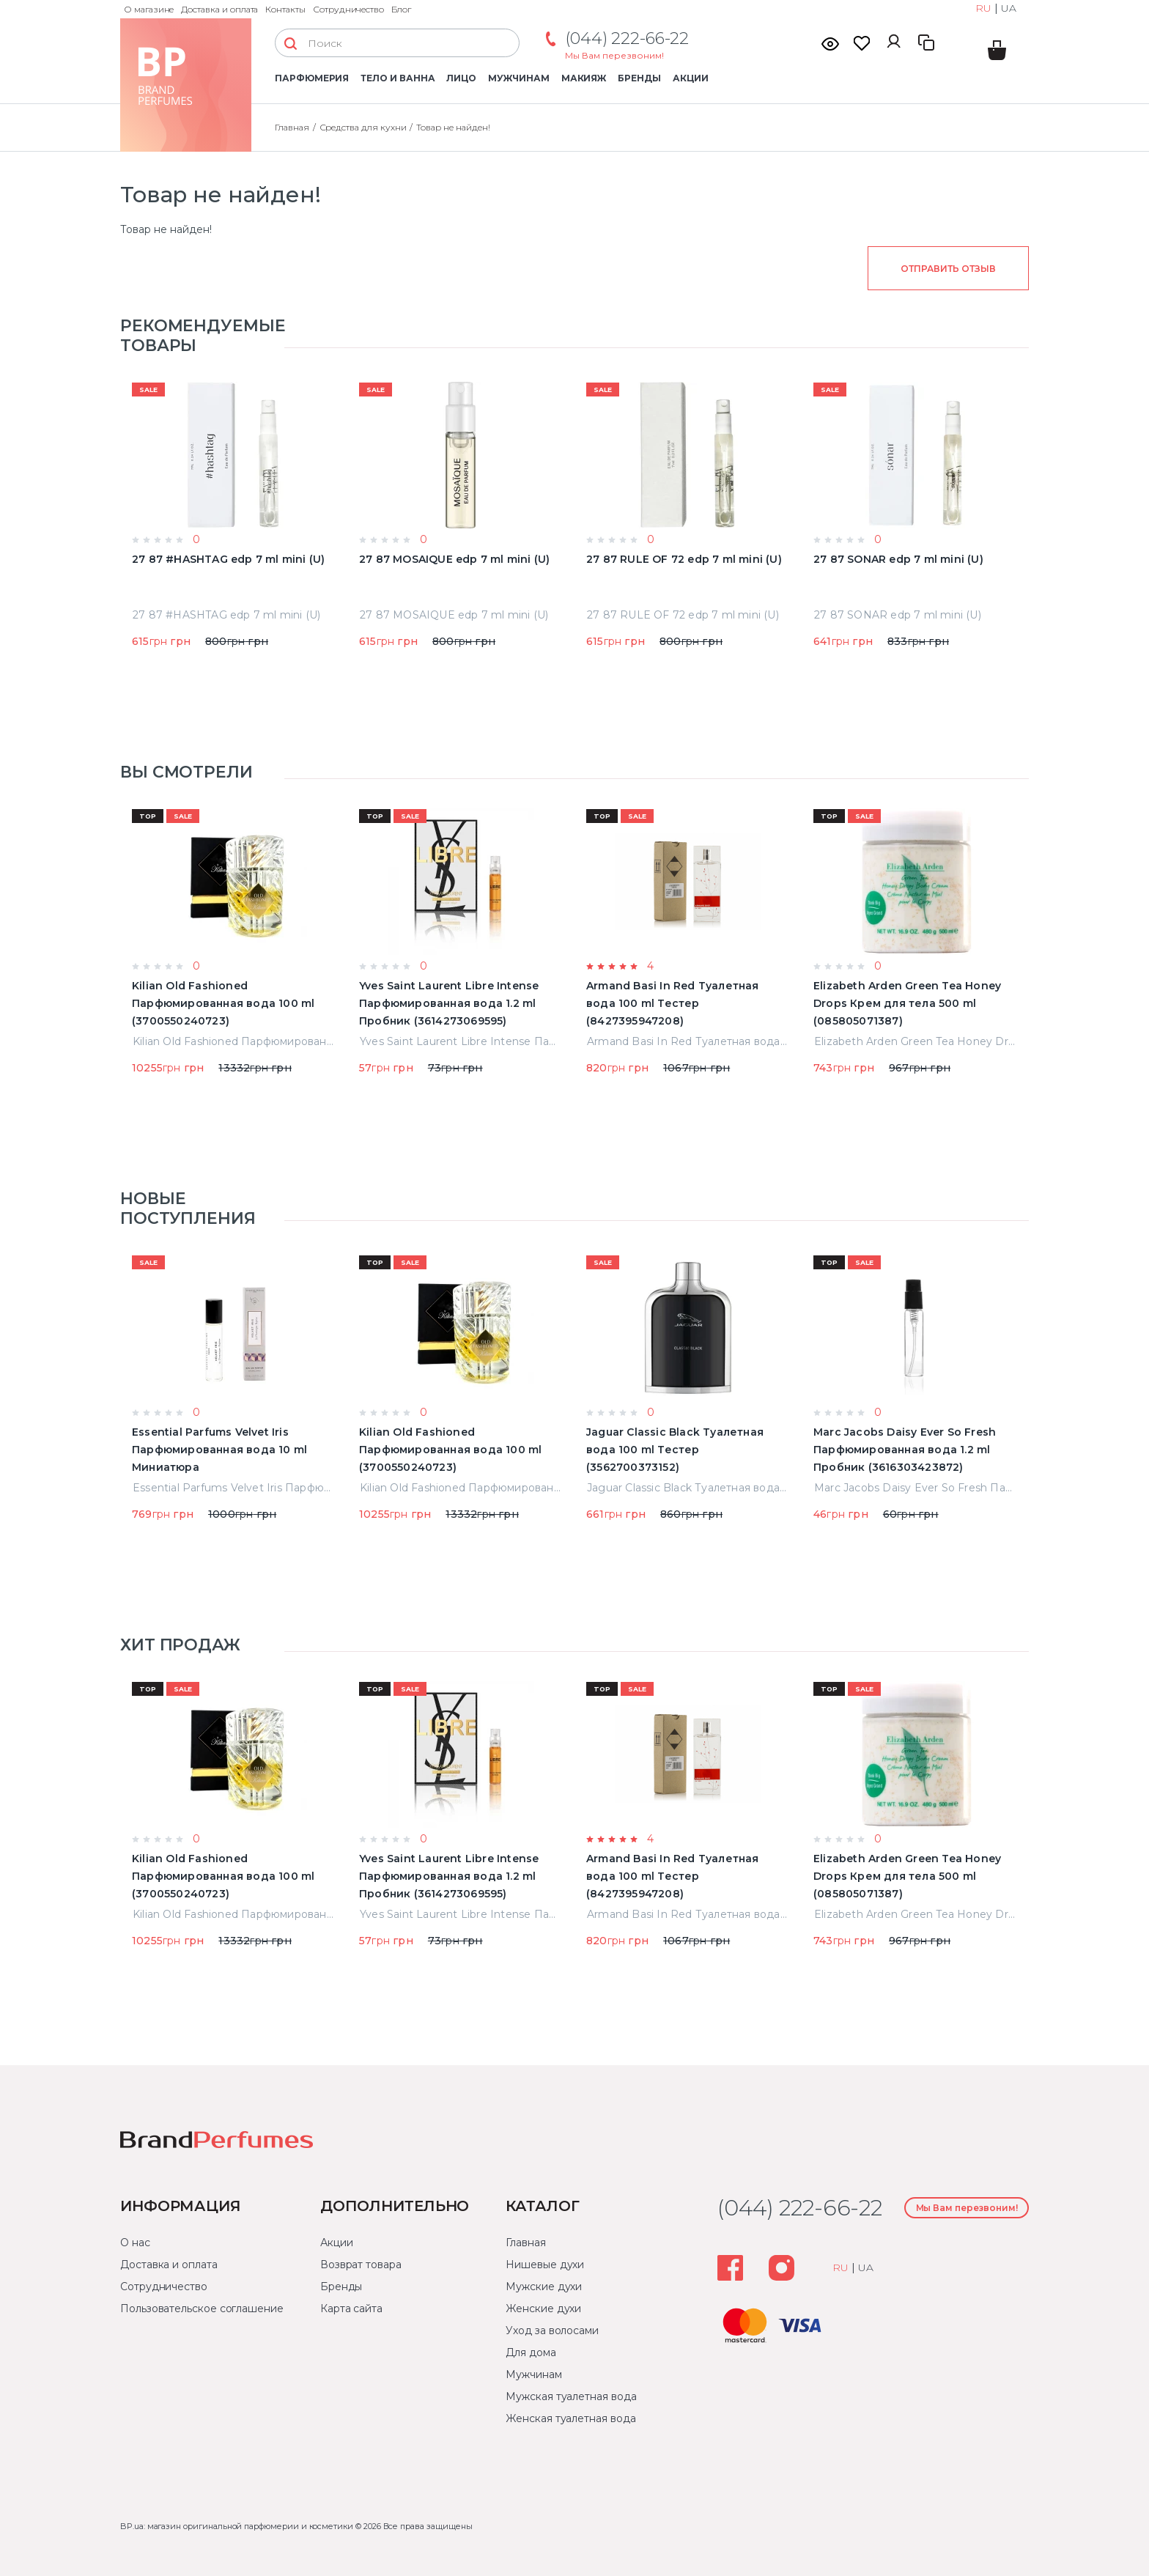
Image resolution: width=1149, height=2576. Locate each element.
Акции (691, 78)
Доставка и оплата (219, 9)
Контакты (285, 9)
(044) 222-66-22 (627, 38)
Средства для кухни (363, 127)
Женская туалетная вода (570, 2418)
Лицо (461, 78)
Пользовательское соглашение (202, 2308)
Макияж (584, 78)
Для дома (530, 2352)
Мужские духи (544, 2286)
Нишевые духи (545, 2264)
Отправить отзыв (948, 268)
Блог (401, 9)
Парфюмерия (312, 78)
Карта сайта (351, 2308)
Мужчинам (518, 78)
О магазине (149, 9)
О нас (135, 2242)
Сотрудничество (348, 9)
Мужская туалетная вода (571, 2396)
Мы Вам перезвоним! (614, 55)
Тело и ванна (398, 78)
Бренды (639, 78)
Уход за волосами (552, 2330)
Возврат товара (361, 2264)
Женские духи (543, 2308)
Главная (292, 127)
